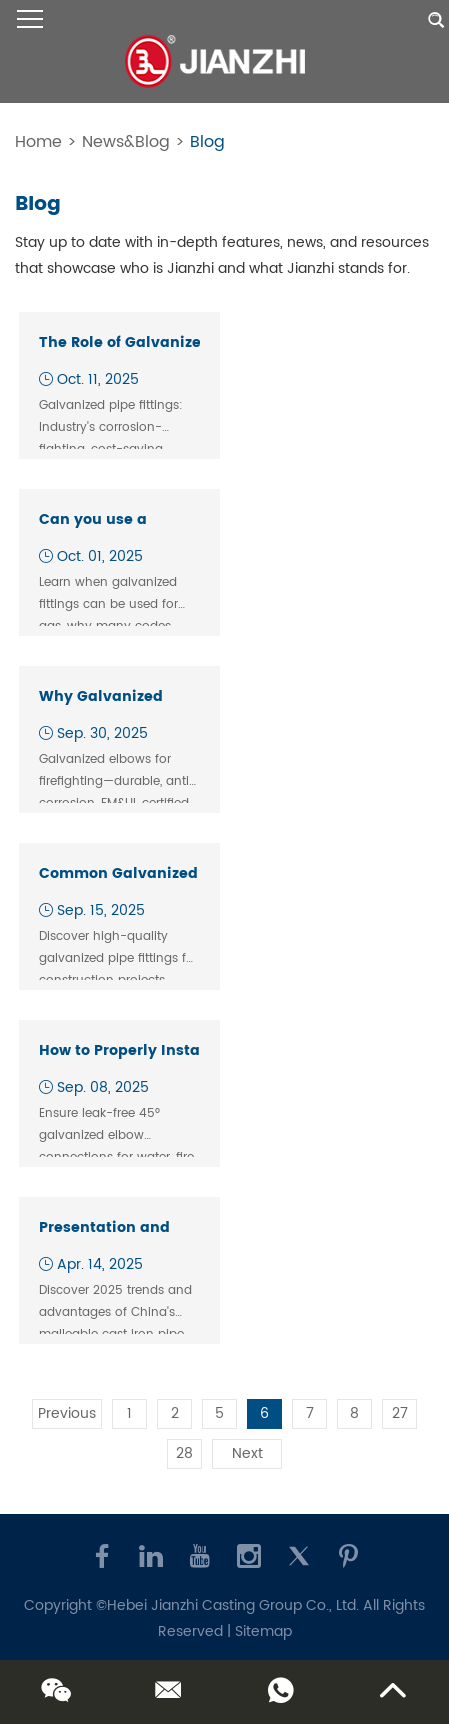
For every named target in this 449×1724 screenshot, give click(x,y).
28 (184, 1453)
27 (400, 1413)
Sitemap (263, 1631)
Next (247, 1453)
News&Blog (126, 142)
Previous (67, 1413)
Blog (207, 142)
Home (38, 142)
